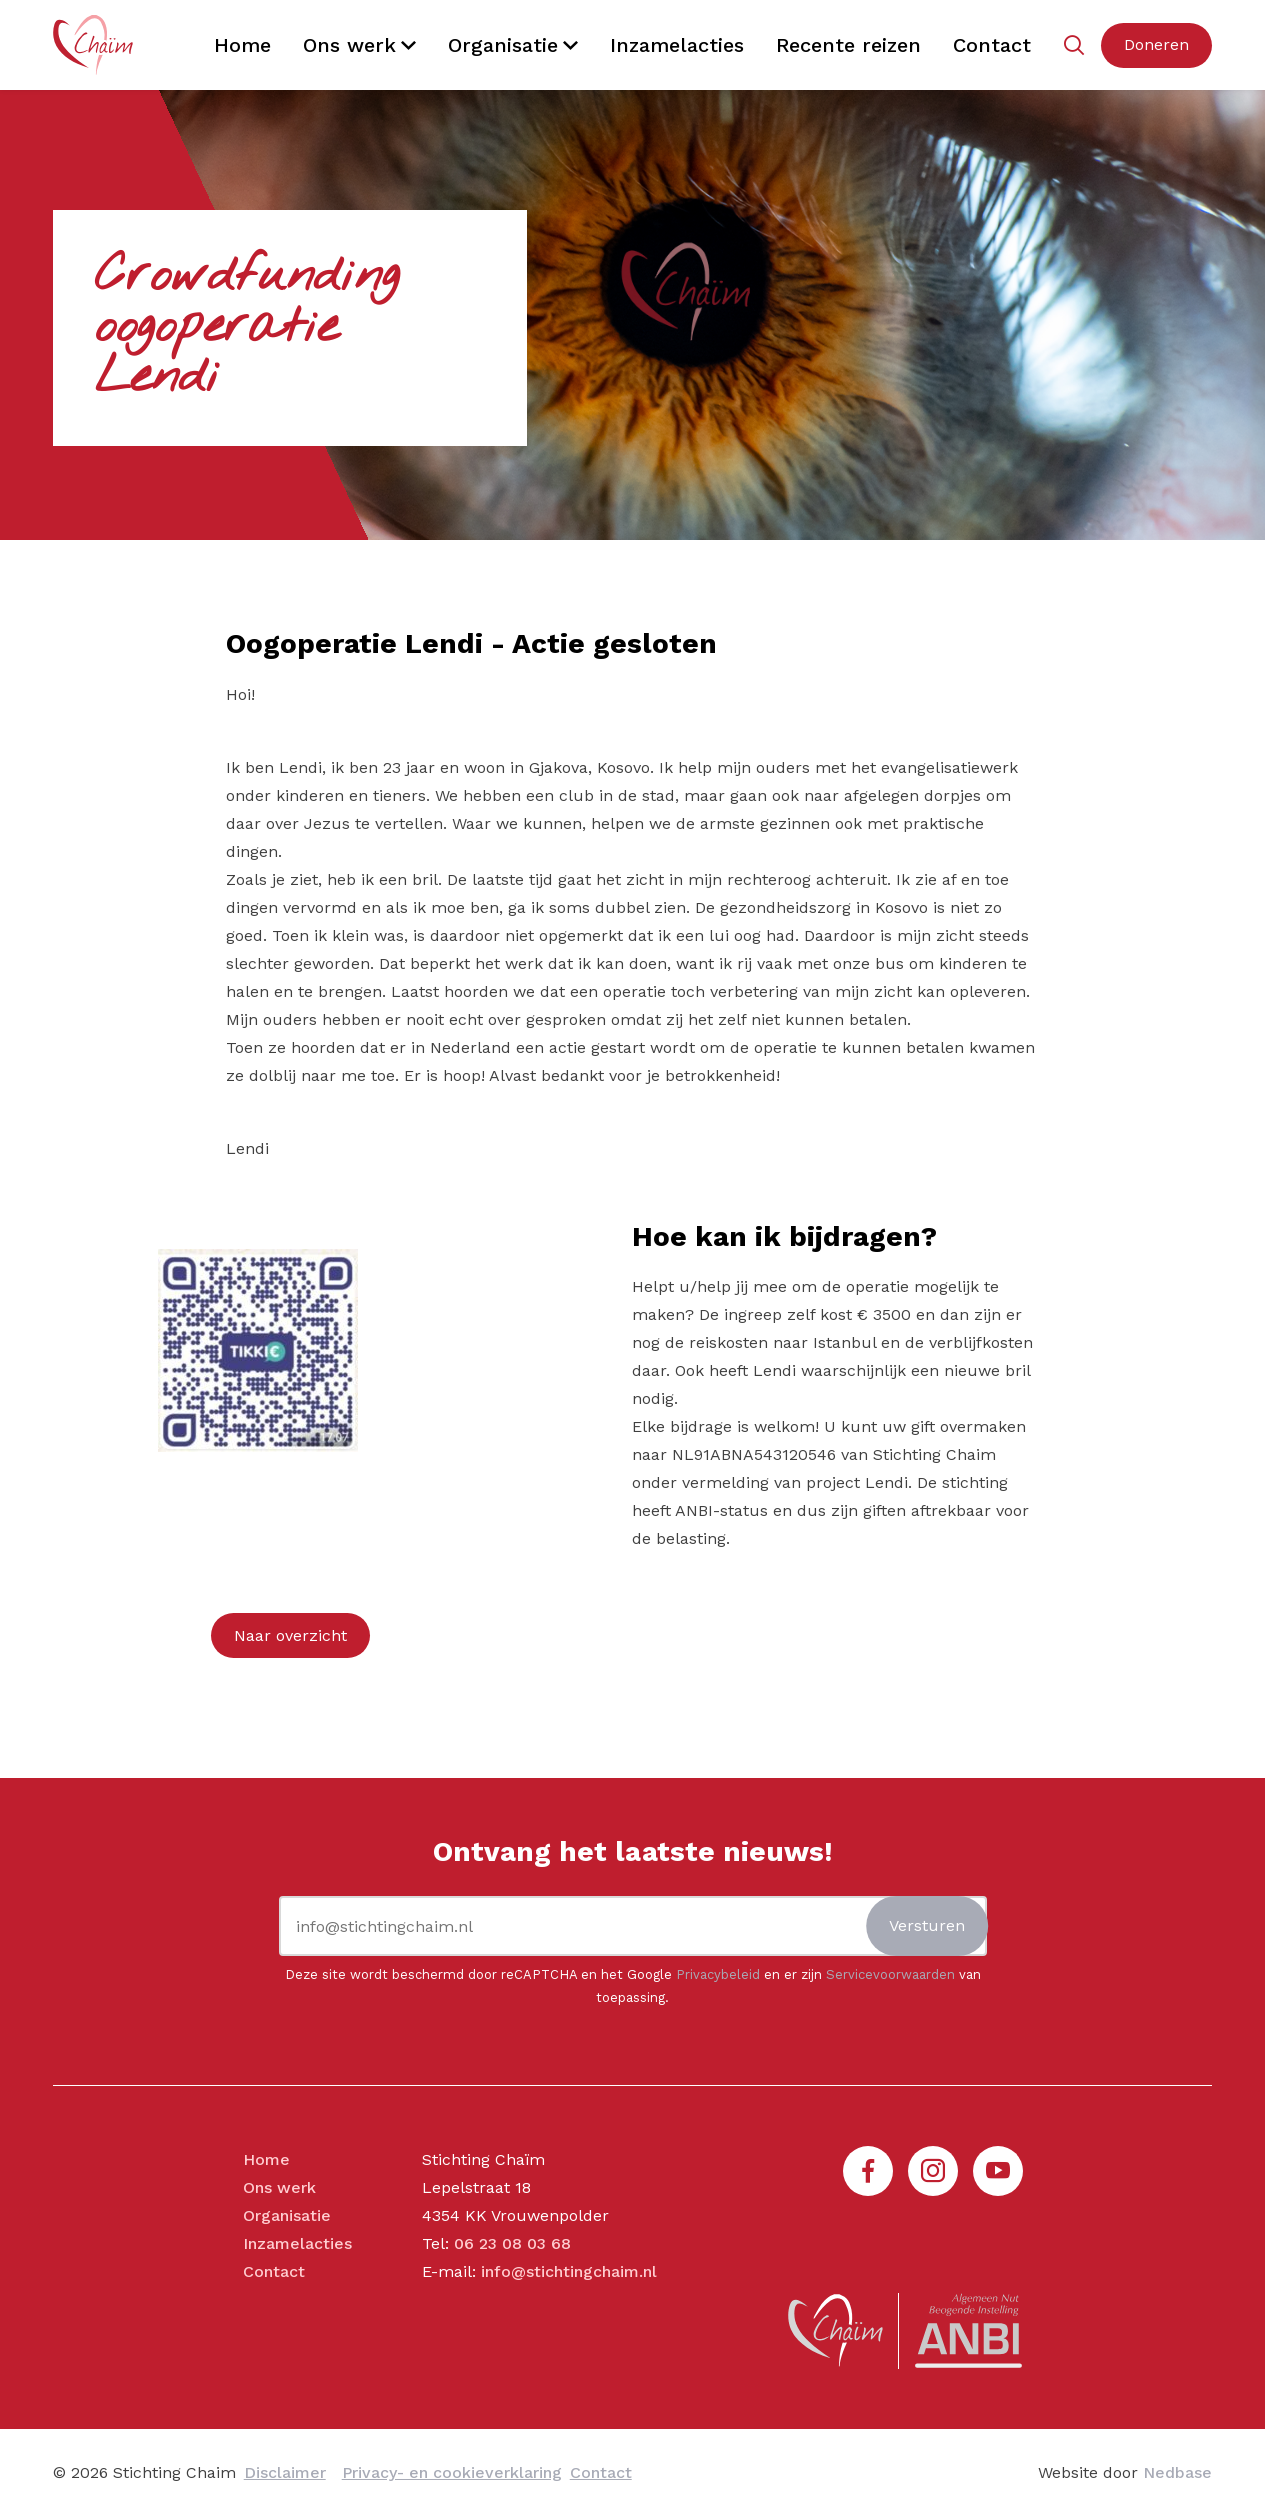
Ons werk (349, 45)
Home (242, 45)
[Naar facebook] (868, 2171)
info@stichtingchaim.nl (569, 2271)
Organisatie (503, 45)
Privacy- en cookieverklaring (452, 2472)
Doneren (1156, 44)
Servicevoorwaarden (890, 1974)
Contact (992, 45)
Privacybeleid (718, 1974)
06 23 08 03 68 (512, 2243)
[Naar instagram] (933, 2171)
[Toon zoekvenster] (1073, 45)
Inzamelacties (677, 45)
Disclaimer (285, 2472)
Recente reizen (848, 45)
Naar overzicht (290, 1635)
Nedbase (1177, 2472)
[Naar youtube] (998, 2171)
